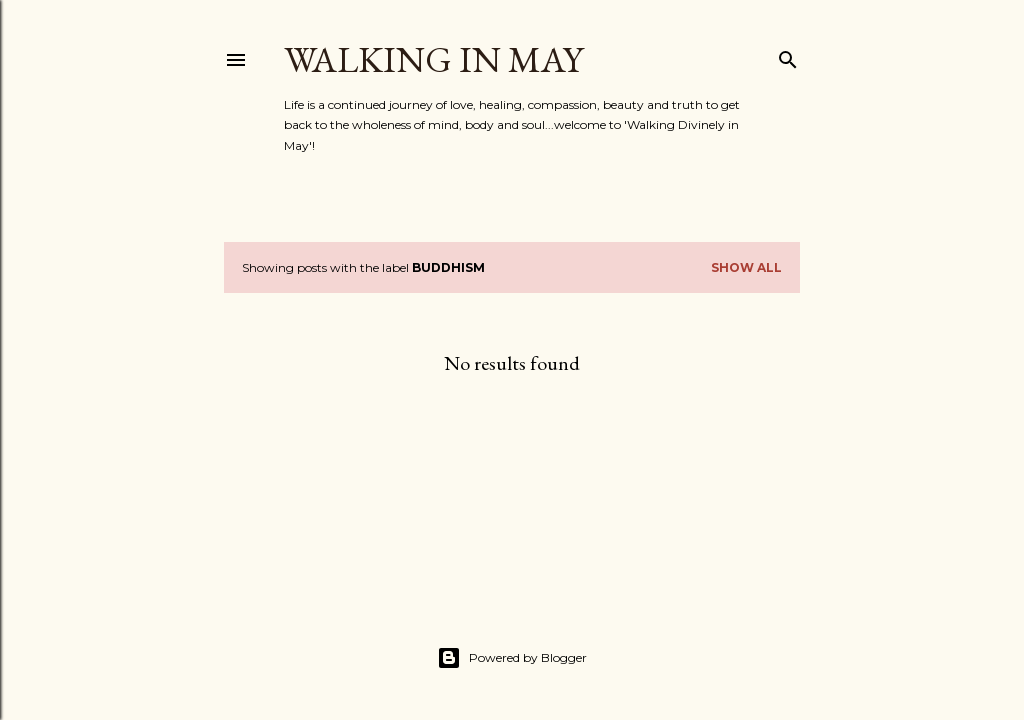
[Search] (788, 55)
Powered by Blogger (512, 658)
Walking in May (433, 59)
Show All (746, 267)
